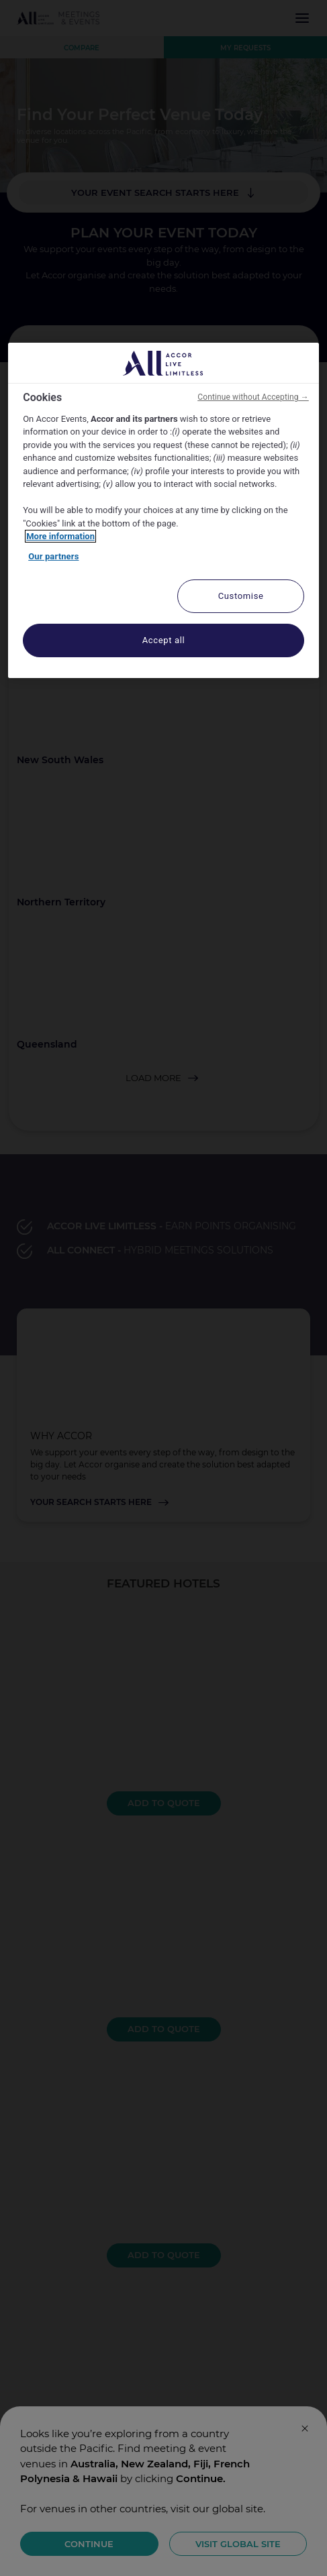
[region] (163, 510)
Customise (241, 596)
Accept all (163, 640)
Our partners (53, 556)
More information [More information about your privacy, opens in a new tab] (60, 536)
